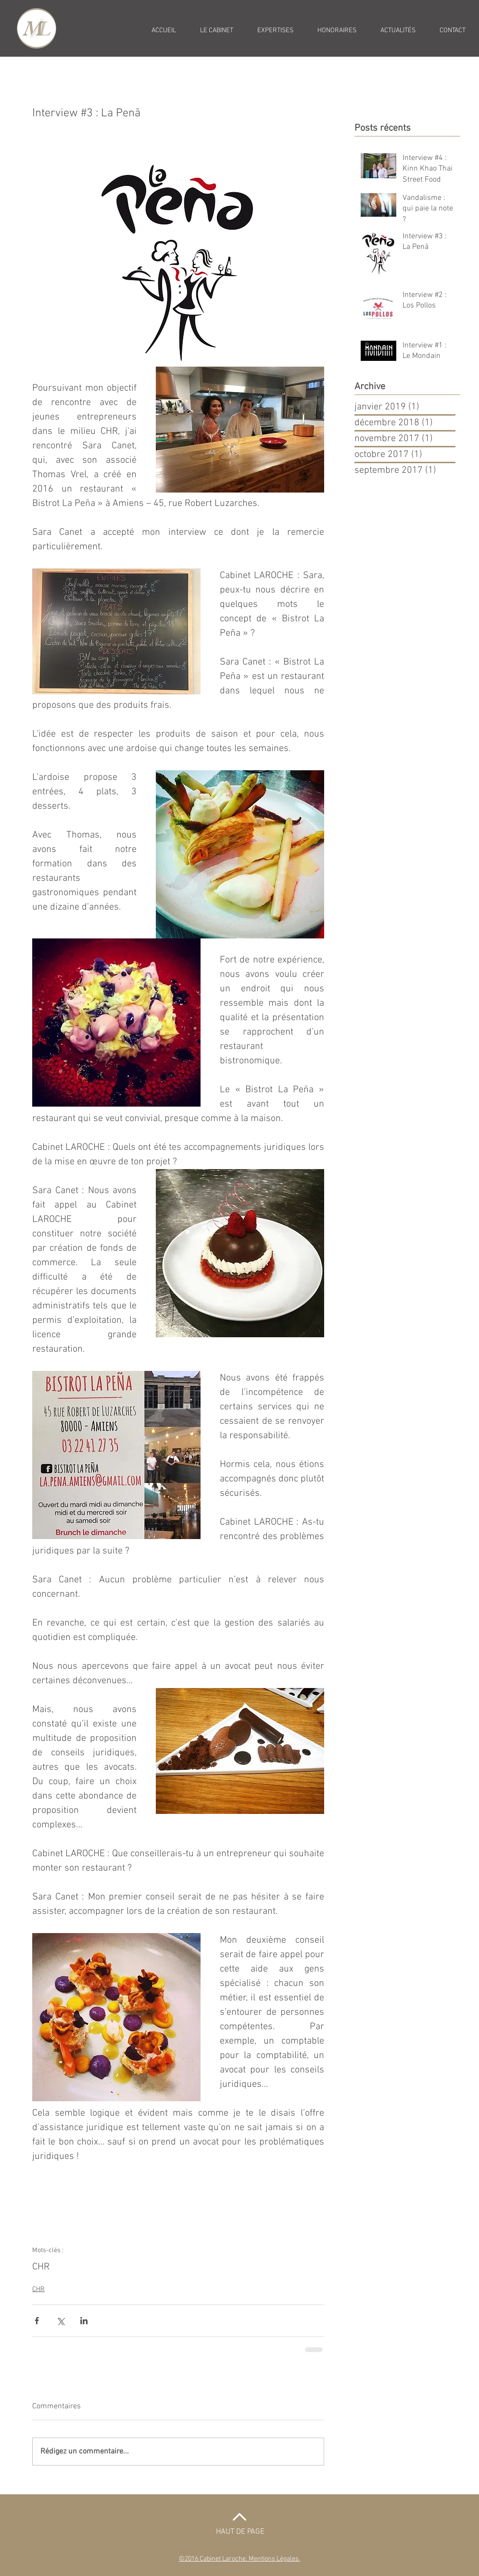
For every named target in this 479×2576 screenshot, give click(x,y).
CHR (41, 2267)
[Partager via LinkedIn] (83, 2320)
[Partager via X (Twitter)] (60, 2320)
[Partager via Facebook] (36, 2320)
